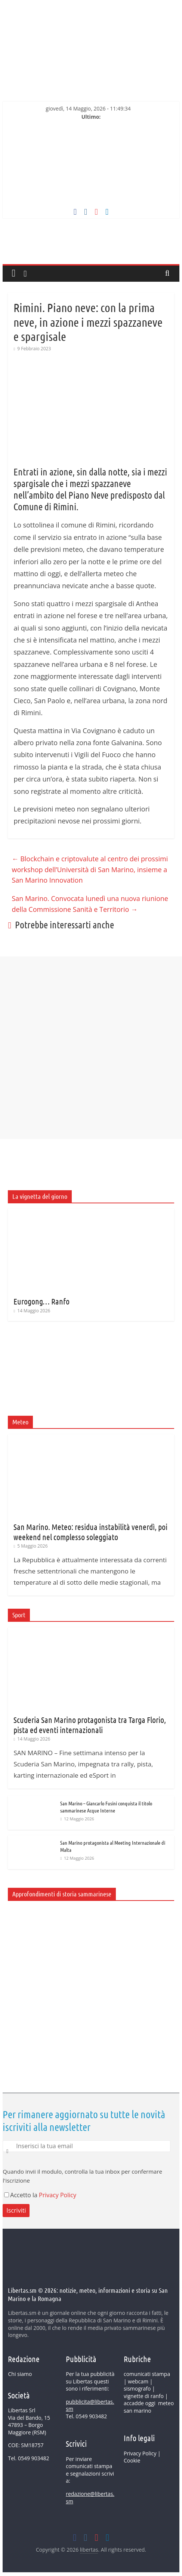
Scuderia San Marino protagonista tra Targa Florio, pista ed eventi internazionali (89, 1724)
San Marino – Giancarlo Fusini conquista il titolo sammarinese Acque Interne (106, 1807)
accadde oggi (139, 2403)
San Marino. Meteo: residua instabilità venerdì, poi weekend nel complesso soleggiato (90, 1531)
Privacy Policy (57, 2195)
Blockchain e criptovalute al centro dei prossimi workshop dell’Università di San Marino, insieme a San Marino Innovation (90, 869)
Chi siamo (20, 2373)
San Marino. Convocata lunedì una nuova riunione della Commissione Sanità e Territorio (90, 904)
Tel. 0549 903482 (28, 2458)
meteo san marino (149, 2407)
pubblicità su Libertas (90, 2377)
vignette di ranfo (144, 2396)
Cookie (132, 2460)
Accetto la (21, 2195)
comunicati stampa (147, 2373)
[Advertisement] (91, 1268)
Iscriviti (16, 2210)
